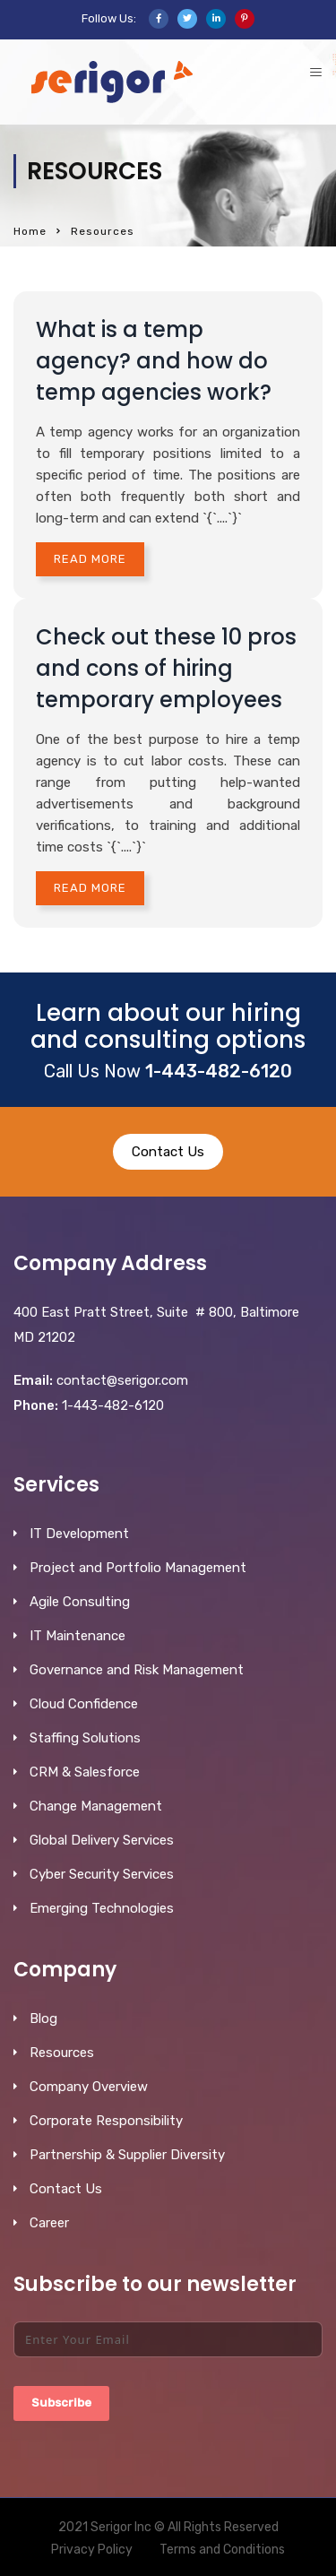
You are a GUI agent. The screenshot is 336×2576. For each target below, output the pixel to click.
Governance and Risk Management (137, 1670)
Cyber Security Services (102, 1874)
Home (30, 231)
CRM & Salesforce (85, 1772)
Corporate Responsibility (106, 2121)
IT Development (79, 1534)
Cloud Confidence (84, 1704)
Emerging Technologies (102, 1908)
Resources (62, 2052)
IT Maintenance (77, 1636)
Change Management (96, 1806)
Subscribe (61, 2402)
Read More (90, 559)
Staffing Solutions (85, 1738)
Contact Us (168, 1152)
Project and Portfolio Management (138, 1568)
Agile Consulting (80, 1602)
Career (49, 2223)
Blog (43, 2018)
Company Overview (89, 2087)
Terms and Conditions (222, 2549)
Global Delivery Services (102, 1840)
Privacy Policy (92, 2549)
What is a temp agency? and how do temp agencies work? (153, 361)
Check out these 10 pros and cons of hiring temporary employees (166, 668)
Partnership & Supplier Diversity (127, 2155)
